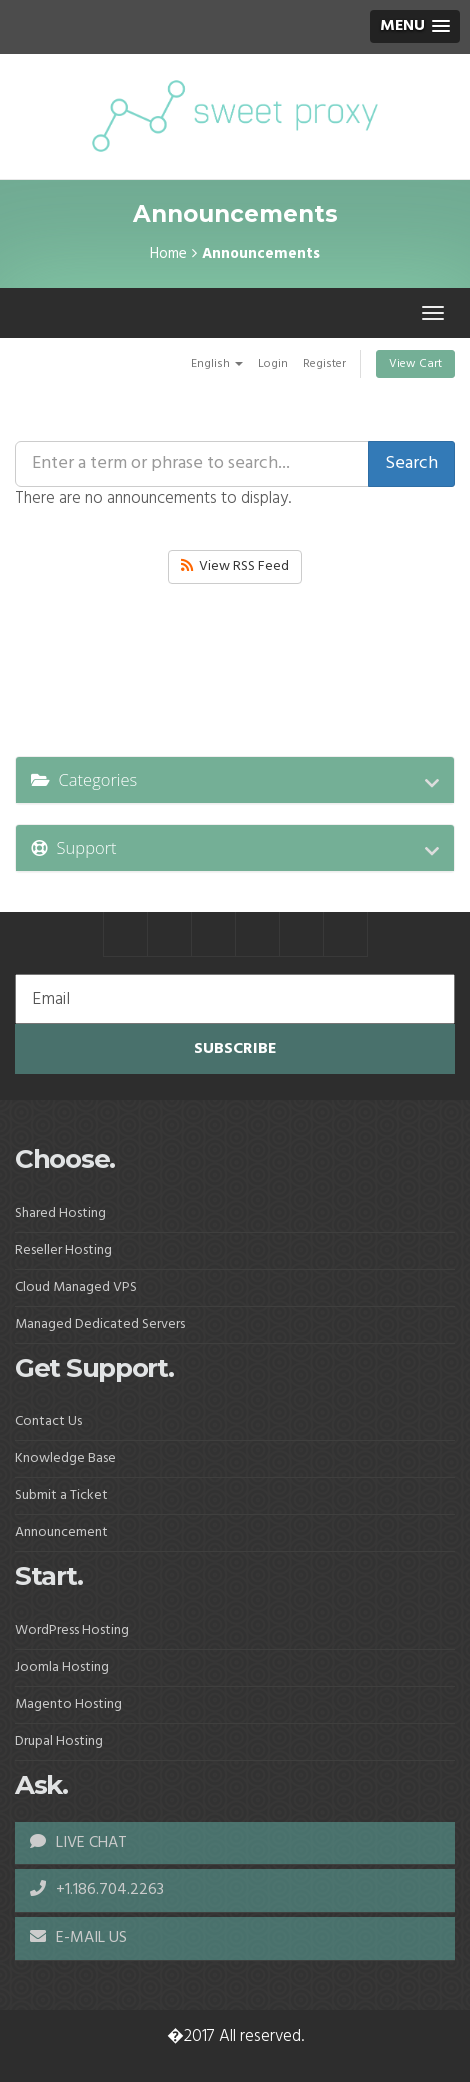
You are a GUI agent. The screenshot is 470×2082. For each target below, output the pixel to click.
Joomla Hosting (62, 1667)
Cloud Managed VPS (76, 1287)
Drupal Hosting (59, 1741)
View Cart (415, 364)
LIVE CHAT (78, 1843)
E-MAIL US (78, 1938)
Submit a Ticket (61, 1495)
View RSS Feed (235, 566)
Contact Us (48, 1421)
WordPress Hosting (72, 1630)
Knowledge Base (65, 1458)
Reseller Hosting (63, 1250)
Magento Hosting (68, 1704)
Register (324, 364)
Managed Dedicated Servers (100, 1324)
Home (168, 254)
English (217, 364)
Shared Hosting (60, 1213)
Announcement (61, 1532)
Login (273, 364)
